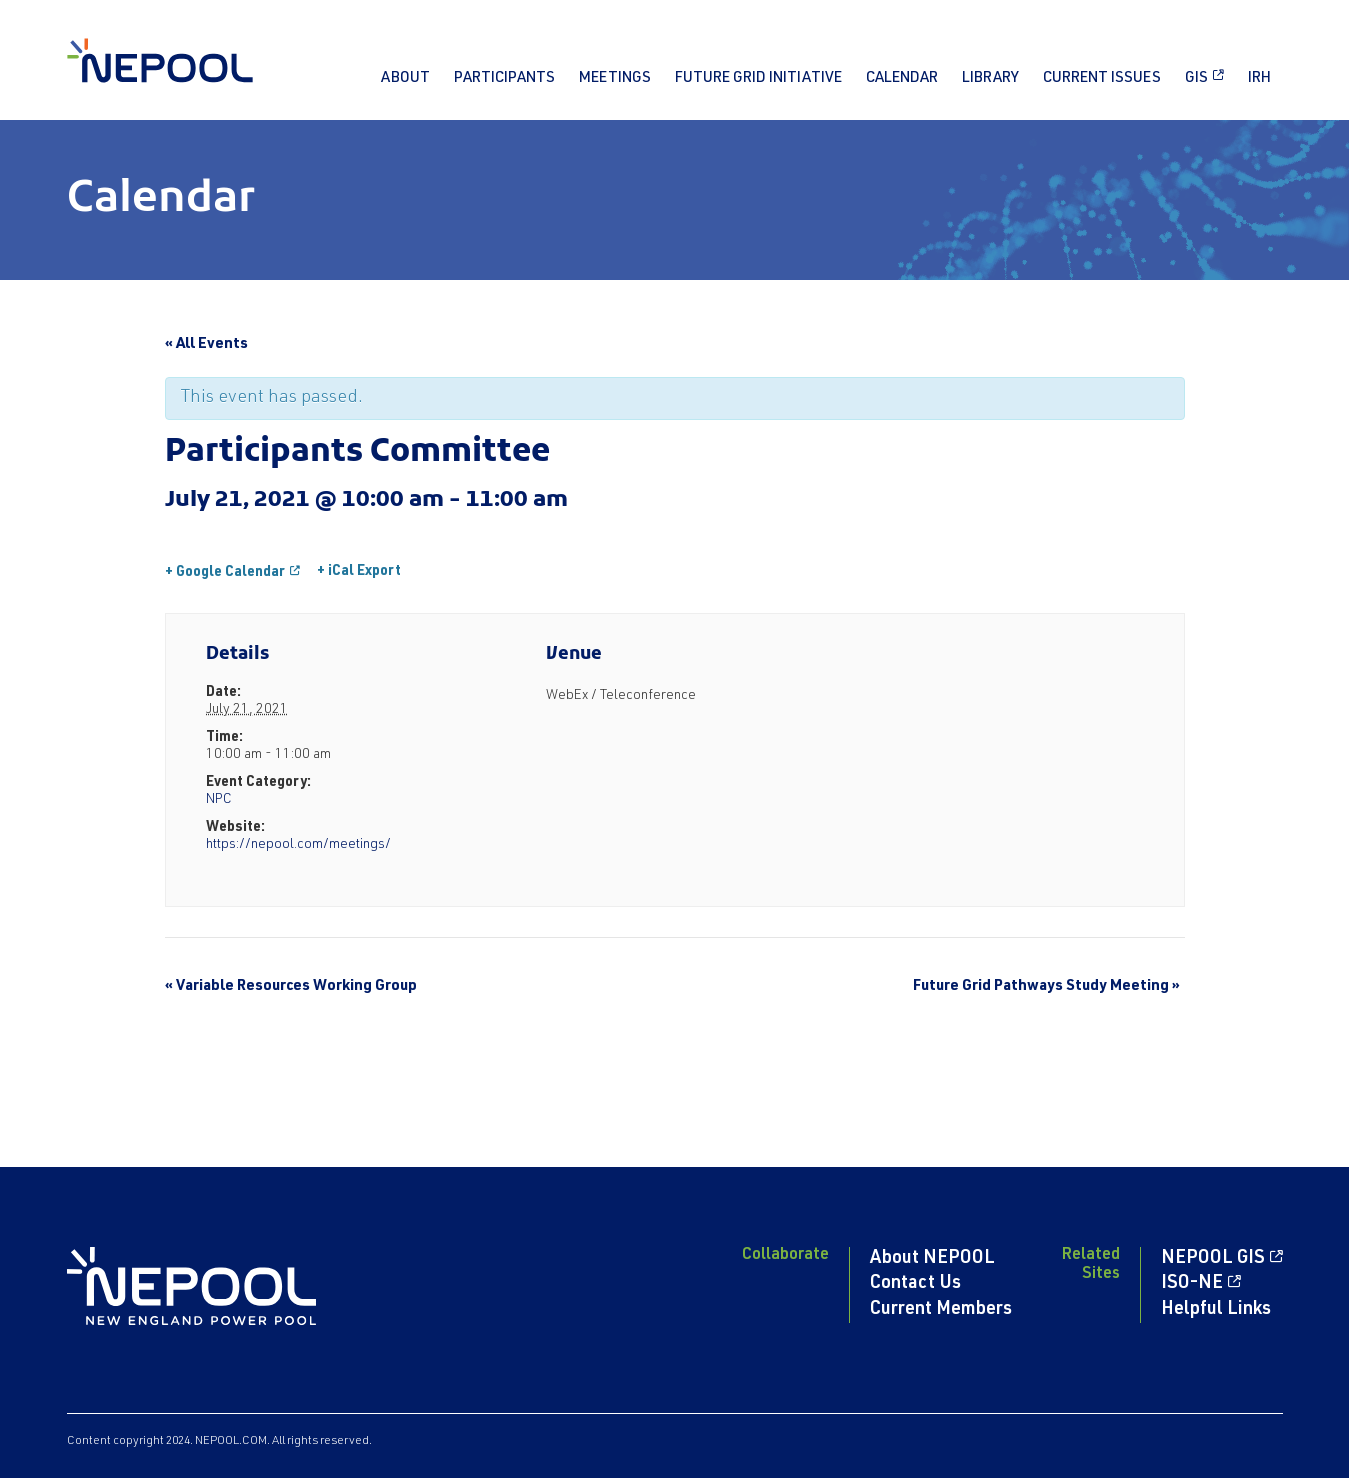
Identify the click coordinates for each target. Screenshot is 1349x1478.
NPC (219, 800)
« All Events (206, 344)
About (405, 78)
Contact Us (915, 1284)
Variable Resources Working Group (291, 986)
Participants (504, 78)
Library (990, 78)
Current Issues (1102, 78)
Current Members (941, 1310)
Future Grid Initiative (758, 78)
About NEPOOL (932, 1259)
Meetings (615, 78)
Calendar (902, 78)
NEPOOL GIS (1213, 1259)
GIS (1196, 78)
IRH (1259, 78)
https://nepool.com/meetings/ (298, 845)
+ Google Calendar (225, 573)
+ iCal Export (359, 572)
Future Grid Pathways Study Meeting (1046, 986)
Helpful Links (1216, 1310)
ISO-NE (1192, 1284)
